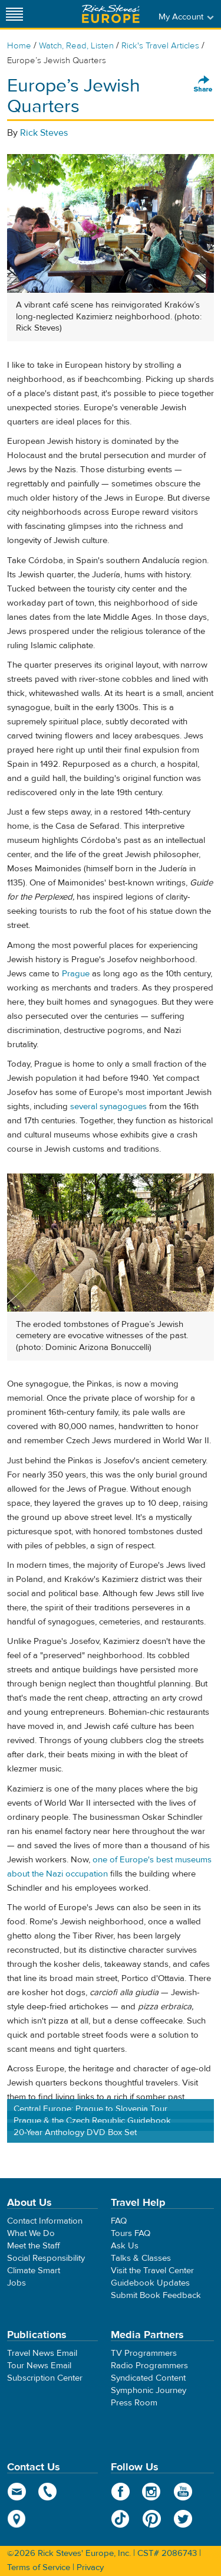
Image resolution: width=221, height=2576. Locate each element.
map (17, 2518)
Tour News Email (39, 2365)
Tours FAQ (130, 2233)
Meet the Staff (33, 2245)
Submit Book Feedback (156, 2295)
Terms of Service (38, 2567)
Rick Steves (44, 133)
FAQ (119, 2221)
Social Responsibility (46, 2258)
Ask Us (124, 2245)
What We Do (31, 2233)
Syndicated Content (148, 2378)
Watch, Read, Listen (76, 45)
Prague (76, 973)
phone (48, 2491)
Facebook (120, 2491)
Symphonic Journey (148, 2390)
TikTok (120, 2518)
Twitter (183, 2518)
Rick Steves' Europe (111, 14)
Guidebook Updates (150, 2283)
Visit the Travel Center (152, 2270)
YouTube (183, 2491)
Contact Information (45, 2221)
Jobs (16, 2283)
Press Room (134, 2402)
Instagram (151, 2491)
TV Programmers (144, 2353)
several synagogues (108, 1106)
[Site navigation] (14, 14)
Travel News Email (42, 2353)
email (17, 2491)
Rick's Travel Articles (160, 45)
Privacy (90, 2567)
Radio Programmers (149, 2365)
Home (19, 45)
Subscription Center (45, 2378)
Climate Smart (33, 2270)
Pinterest (151, 2518)
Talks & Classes (141, 2258)
